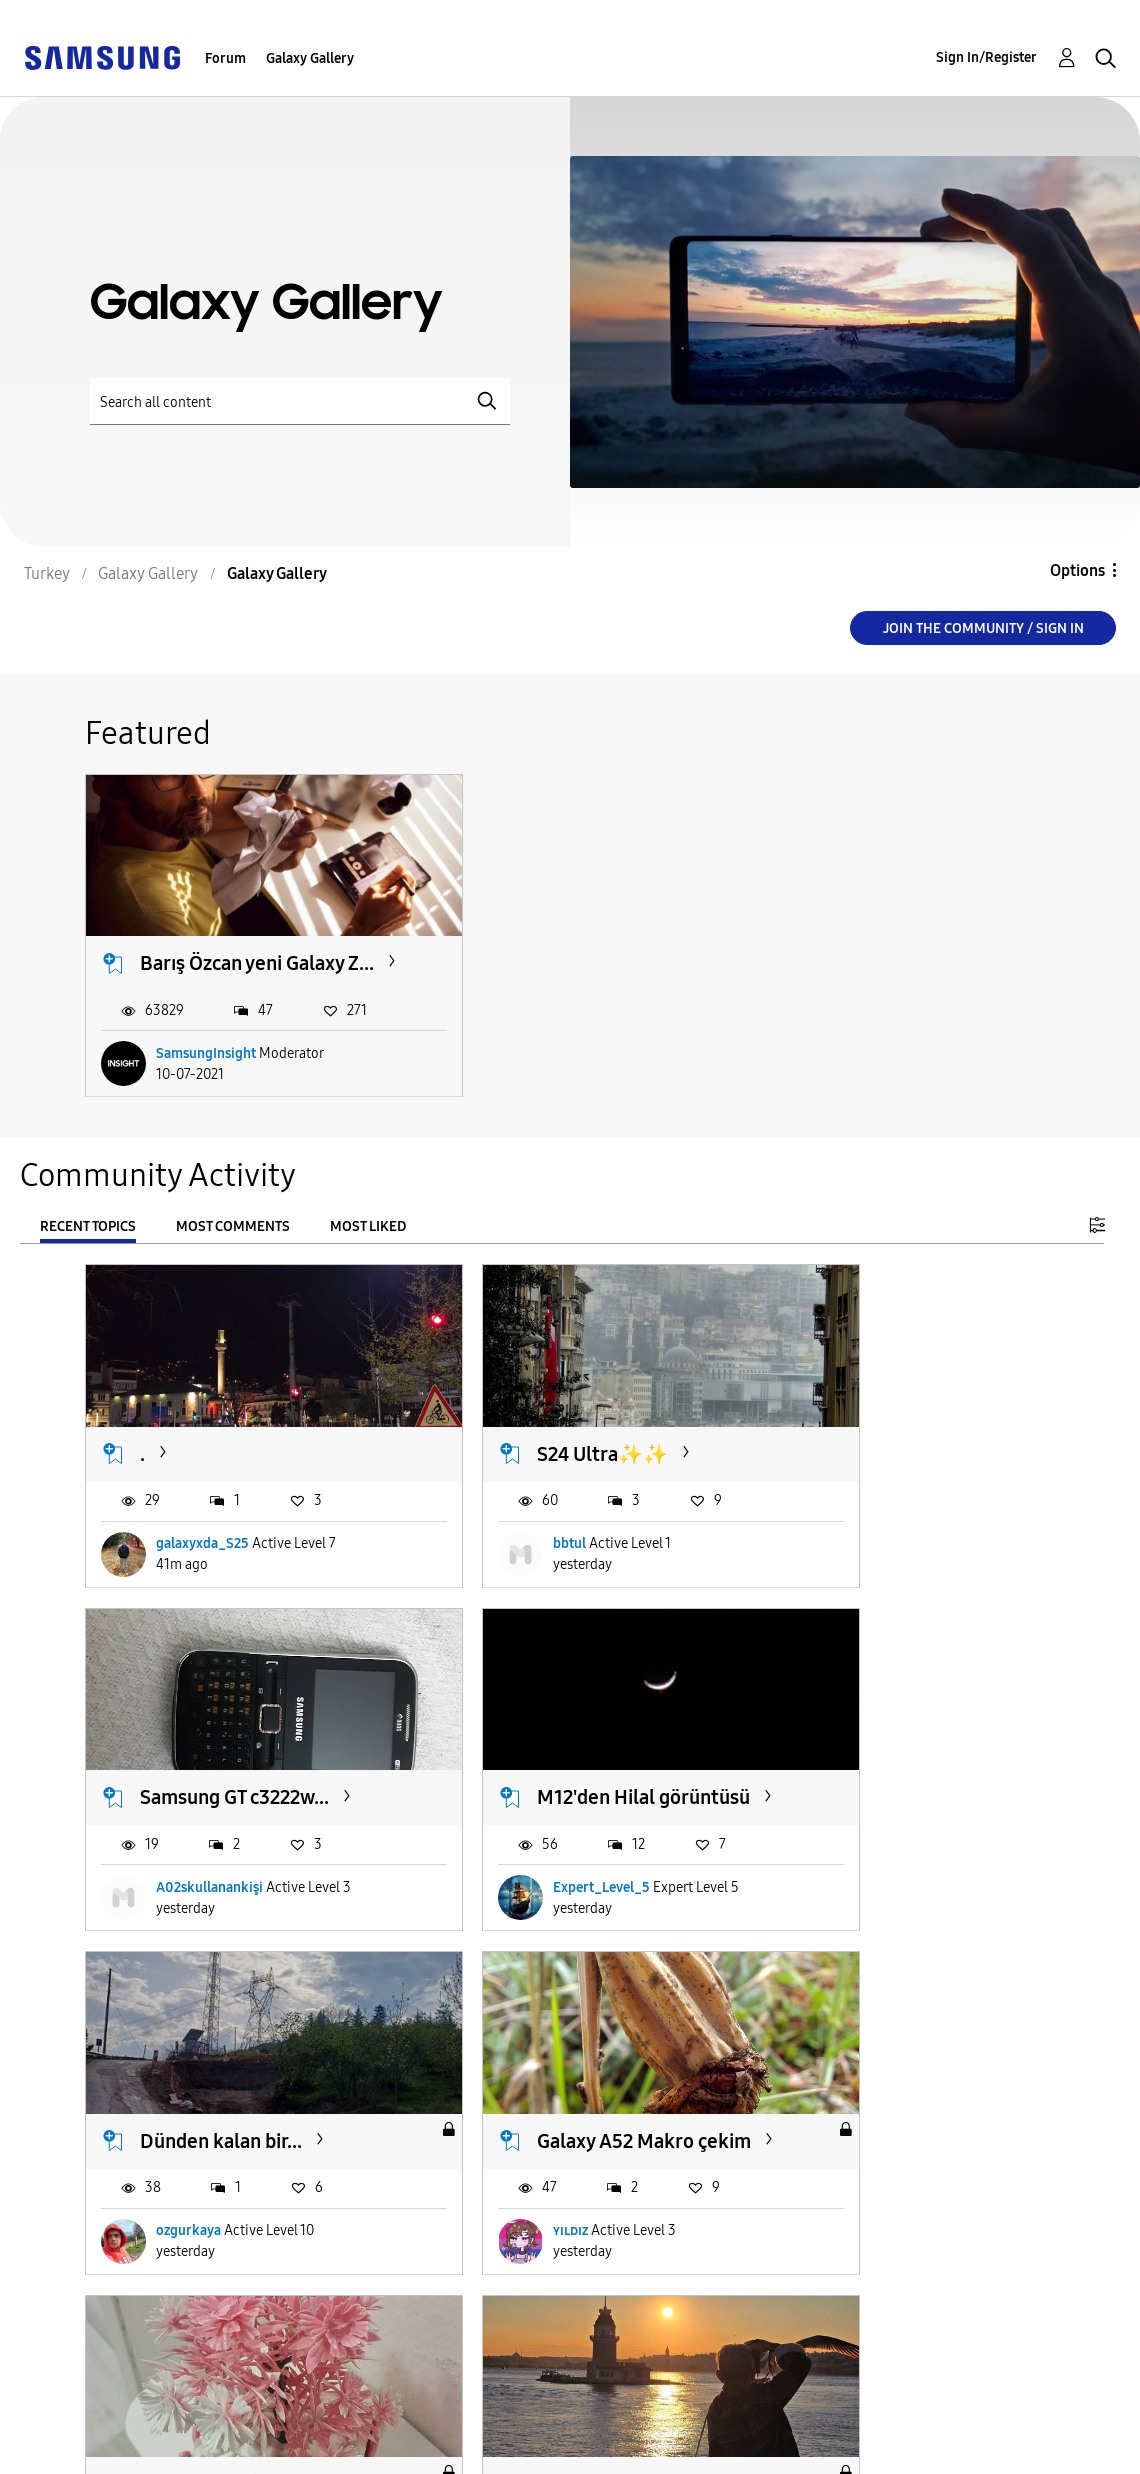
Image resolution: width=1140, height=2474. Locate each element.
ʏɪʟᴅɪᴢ (833, 1850)
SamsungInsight (206, 1049)
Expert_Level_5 (204, 1850)
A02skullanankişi (869, 1511)
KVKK (376, 2460)
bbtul (502, 1511)
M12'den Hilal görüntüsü (199, 1748)
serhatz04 (187, 2190)
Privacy (59, 2438)
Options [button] (1077, 570)
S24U (492, 2075)
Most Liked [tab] (368, 1223)
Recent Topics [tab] (88, 1223)
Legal (378, 2438)
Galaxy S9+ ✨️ (202, 2075)
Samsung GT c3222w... (894, 1421)
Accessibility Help (99, 2406)
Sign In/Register (986, 57)
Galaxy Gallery (310, 58)
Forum (225, 58)
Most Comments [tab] (233, 1223)
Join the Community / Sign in (983, 628)
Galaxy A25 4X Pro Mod (879, 2087)
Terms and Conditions (442, 2406)
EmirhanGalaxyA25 (875, 2190)
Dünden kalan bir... (551, 1736)
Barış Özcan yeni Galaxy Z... (211, 946)
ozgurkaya (518, 1850)
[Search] (300, 401)
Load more (146, 2312)
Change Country (748, 2432)
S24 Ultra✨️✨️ (535, 1421)
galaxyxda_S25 (202, 1511)
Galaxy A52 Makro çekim (878, 1748)
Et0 (497, 2190)
